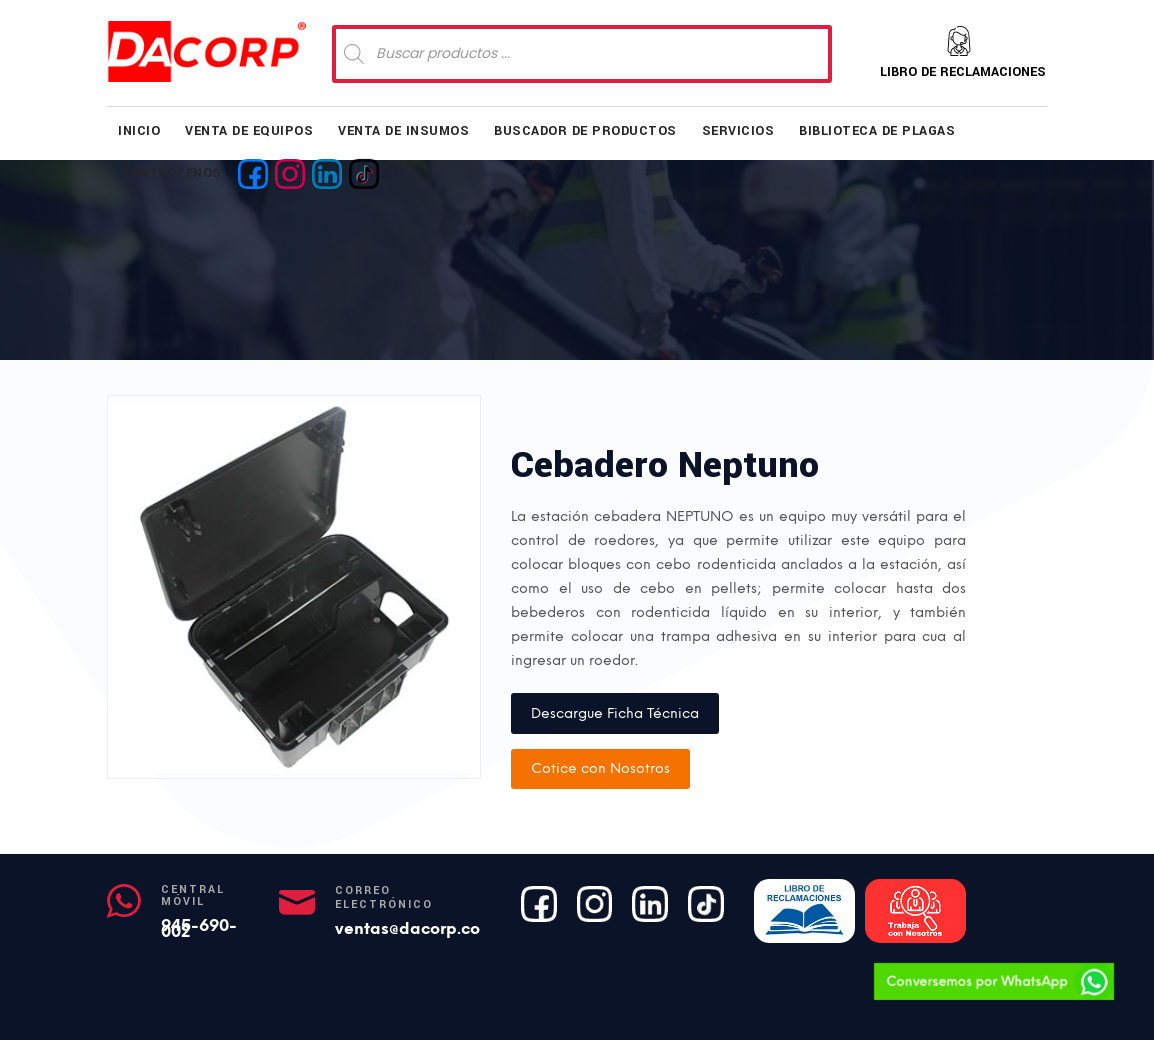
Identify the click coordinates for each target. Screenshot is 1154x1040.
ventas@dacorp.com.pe (427, 928)
